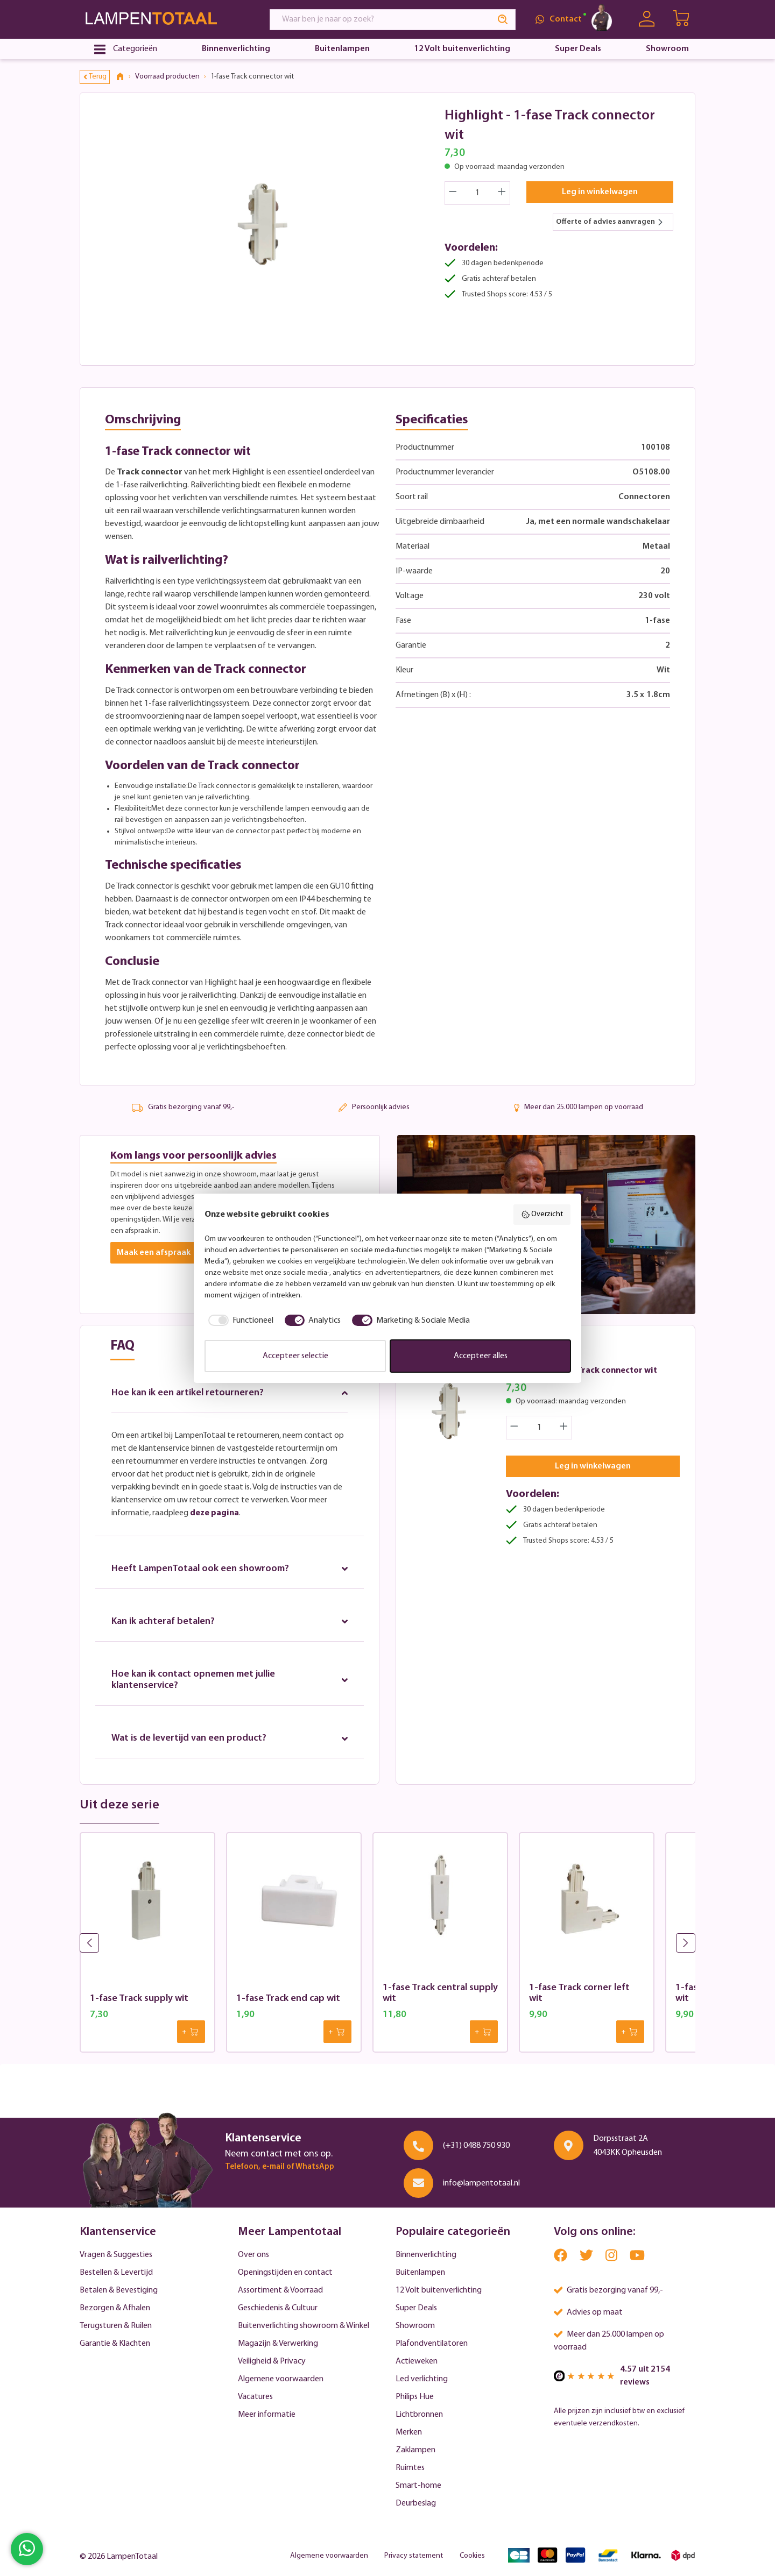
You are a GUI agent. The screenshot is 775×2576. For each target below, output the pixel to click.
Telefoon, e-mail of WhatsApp (279, 2167)
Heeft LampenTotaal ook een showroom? (229, 1569)
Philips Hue (415, 2397)
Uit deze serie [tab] (119, 1805)
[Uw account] (646, 19)
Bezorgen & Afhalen (115, 2308)
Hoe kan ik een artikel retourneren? (229, 1393)
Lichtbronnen (419, 2414)
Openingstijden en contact (285, 2272)
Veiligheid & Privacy (272, 2361)
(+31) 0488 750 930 (476, 2145)
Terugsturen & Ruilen (116, 2326)
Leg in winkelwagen (600, 192)
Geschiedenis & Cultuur (278, 2308)
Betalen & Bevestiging (119, 2290)
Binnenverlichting (426, 2255)
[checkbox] (239, 1320)
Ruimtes (410, 2468)
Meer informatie (266, 2414)
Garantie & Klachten (115, 2343)
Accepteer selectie (295, 1356)
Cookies (472, 2556)
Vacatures (255, 2397)
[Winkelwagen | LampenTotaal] (682, 19)
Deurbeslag (416, 2503)
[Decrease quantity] (453, 193)
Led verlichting (422, 2379)
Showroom (415, 2326)
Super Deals (416, 2308)
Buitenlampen (420, 2272)
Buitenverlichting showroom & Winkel (303, 2326)
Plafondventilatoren (432, 2343)
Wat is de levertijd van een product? (229, 1739)
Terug (95, 77)
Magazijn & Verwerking (278, 2343)
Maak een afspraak (154, 1252)
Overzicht (542, 1214)
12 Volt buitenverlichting (439, 2290)
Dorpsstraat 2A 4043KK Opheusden (627, 2145)
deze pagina (214, 1513)
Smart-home (418, 2485)
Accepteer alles (481, 1356)
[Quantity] (477, 193)
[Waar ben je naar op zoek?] (380, 19)
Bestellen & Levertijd (116, 2272)
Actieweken (417, 2361)
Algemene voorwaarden (280, 2379)
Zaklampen (415, 2450)
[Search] (503, 19)
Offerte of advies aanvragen (610, 222)
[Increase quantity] (502, 193)
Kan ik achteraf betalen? (229, 1621)
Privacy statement (413, 2556)
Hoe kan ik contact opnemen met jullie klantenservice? (229, 1680)
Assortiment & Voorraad (280, 2290)
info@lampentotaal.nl (481, 2183)
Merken (409, 2432)
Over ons (253, 2255)
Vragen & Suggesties (116, 2255)
